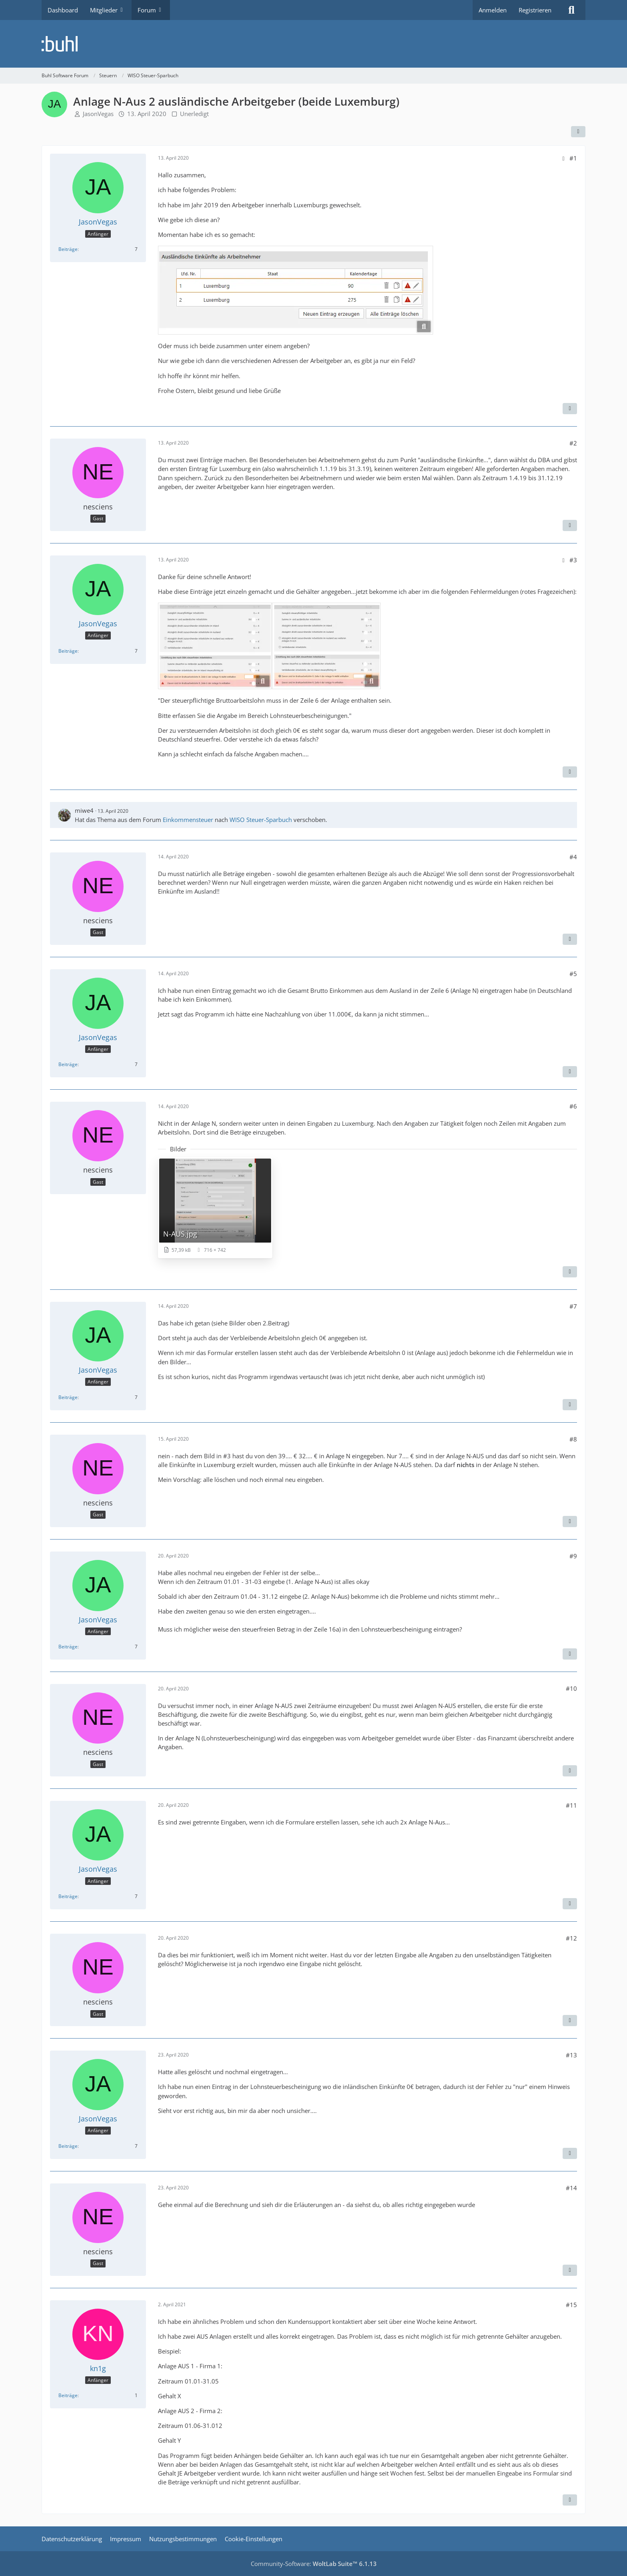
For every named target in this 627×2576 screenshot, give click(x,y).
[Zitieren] (570, 408)
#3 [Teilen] (573, 560)
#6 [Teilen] (573, 1106)
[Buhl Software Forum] (313, 44)
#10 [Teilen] (571, 1688)
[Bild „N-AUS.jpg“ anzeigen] (215, 1208)
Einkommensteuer (188, 820)
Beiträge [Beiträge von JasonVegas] (68, 249)
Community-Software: (314, 2564)
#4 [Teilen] (573, 857)
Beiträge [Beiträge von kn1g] (68, 2395)
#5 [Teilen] (573, 974)
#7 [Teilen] (573, 1306)
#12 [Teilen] (571, 1938)
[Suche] (571, 10)
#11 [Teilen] (571, 1805)
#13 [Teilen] (571, 2055)
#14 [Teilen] (571, 2188)
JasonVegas (98, 114)
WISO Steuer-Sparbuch (261, 820)
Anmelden (493, 10)
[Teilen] (578, 131)
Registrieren (535, 10)
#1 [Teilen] (573, 158)
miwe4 (84, 810)
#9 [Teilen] (573, 1556)
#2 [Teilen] (573, 443)
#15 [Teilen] (571, 2305)
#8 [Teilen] (573, 1439)
